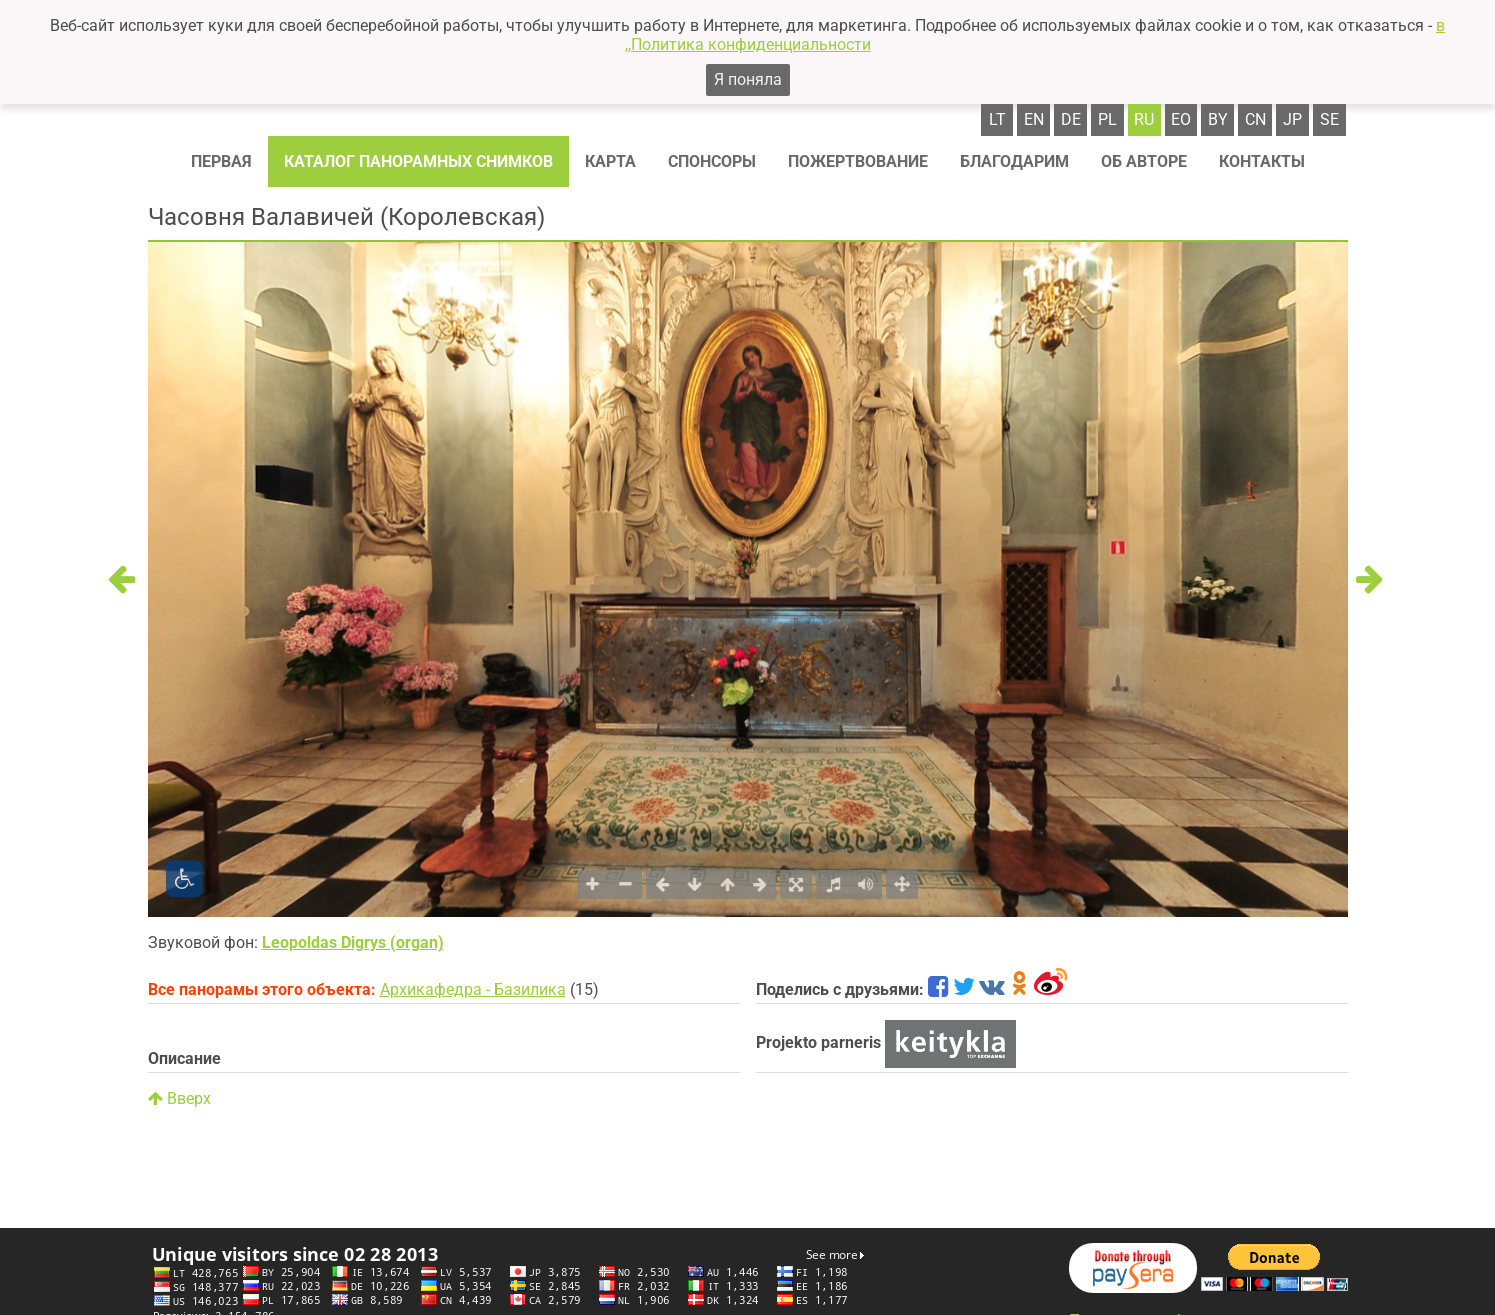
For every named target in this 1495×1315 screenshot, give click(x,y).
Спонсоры (712, 161)
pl (1107, 119)
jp (1292, 119)
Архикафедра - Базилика (473, 989)
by (1218, 119)
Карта (610, 161)
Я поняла (748, 79)
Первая (221, 161)
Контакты (1262, 161)
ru (1144, 119)
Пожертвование (858, 161)
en (1034, 119)
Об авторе (1144, 161)
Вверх (179, 1098)
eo (1181, 119)
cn (1255, 119)
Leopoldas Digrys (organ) (353, 942)
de (1071, 119)
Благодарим (1014, 161)
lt (997, 119)
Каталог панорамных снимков (418, 161)
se (1329, 119)
